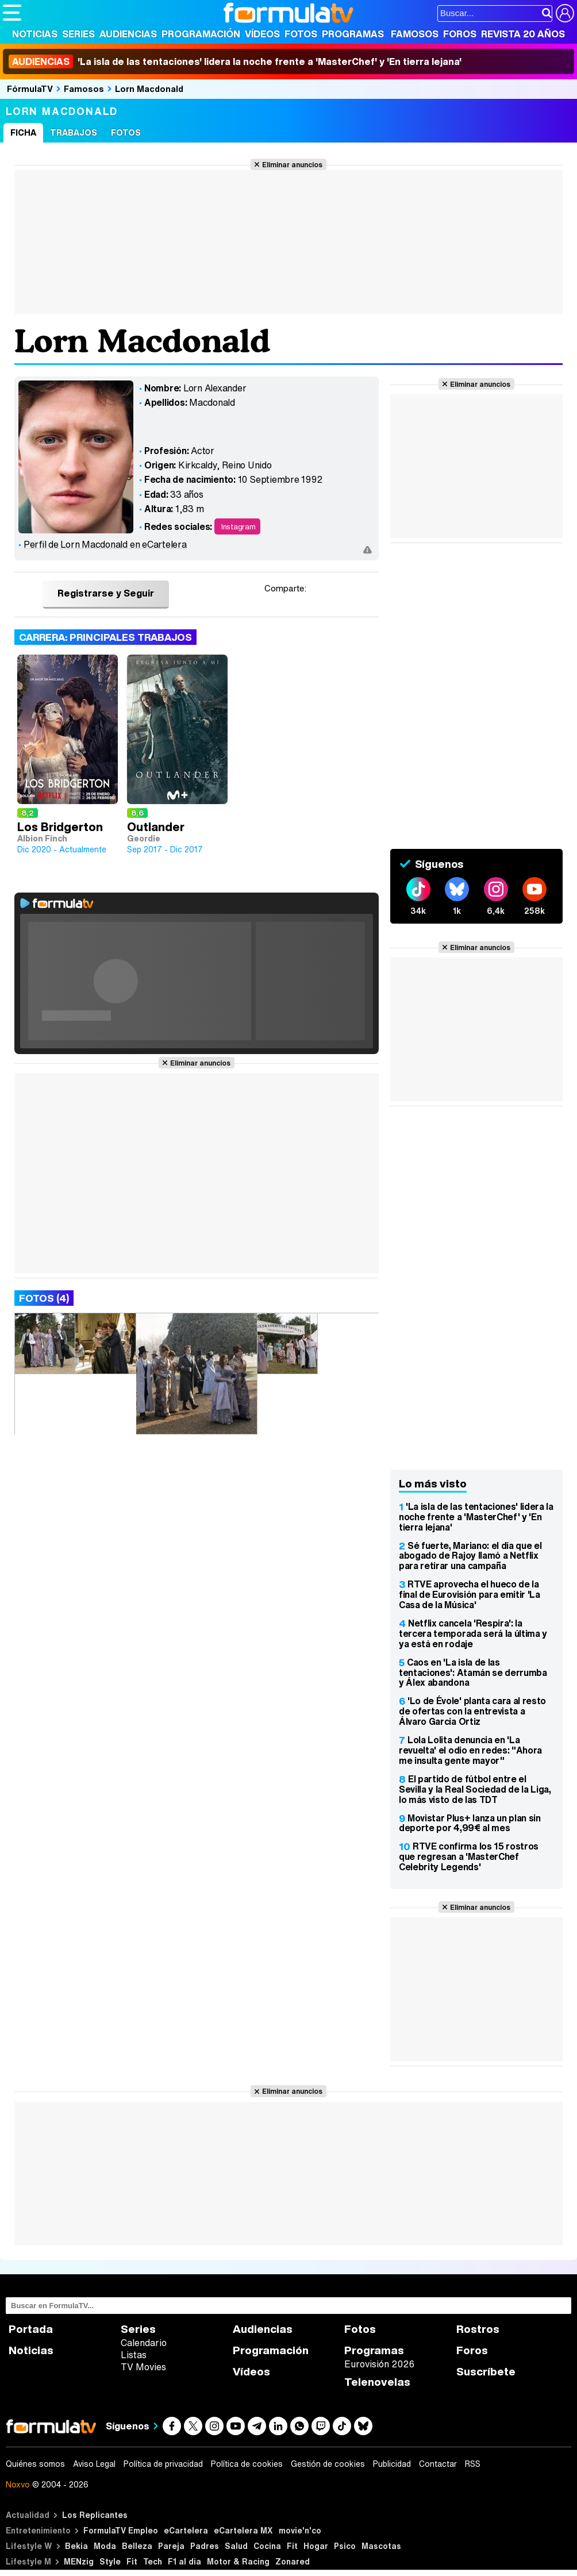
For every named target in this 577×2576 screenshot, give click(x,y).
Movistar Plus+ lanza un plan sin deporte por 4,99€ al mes (470, 1823)
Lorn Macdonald (149, 88)
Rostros (477, 2329)
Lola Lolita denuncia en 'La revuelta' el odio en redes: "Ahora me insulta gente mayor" (470, 1750)
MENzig (79, 2561)
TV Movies (143, 2367)
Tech (152, 2561)
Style (110, 2561)
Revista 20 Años (523, 34)
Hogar (315, 2546)
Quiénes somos (35, 2464)
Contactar (438, 2464)
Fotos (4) (44, 1298)
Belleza (137, 2546)
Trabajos (73, 132)
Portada (31, 2329)
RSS (472, 2464)
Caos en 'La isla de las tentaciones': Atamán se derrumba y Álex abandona (473, 1672)
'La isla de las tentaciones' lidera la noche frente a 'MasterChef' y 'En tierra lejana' (235, 61)
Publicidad (392, 2464)
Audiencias (128, 34)
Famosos (414, 34)
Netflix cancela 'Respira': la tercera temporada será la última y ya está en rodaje (473, 1633)
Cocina (267, 2546)
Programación (200, 34)
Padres (204, 2546)
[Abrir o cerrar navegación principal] (12, 13)
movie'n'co (300, 2530)
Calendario (144, 2343)
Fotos (300, 34)
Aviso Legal (94, 2464)
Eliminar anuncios (292, 164)
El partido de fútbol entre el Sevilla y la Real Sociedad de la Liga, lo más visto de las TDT (475, 1789)
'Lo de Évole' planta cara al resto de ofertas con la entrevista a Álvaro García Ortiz (472, 1711)
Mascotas (381, 2546)
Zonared (292, 2561)
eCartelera (186, 2530)
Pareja (171, 2546)
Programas (353, 34)
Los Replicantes (95, 2515)
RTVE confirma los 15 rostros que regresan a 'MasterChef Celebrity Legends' (468, 1856)
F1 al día (184, 2561)
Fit (292, 2546)
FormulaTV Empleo (120, 2530)
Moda (105, 2546)
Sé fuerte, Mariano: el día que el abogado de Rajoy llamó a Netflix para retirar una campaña (470, 1556)
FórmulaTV (30, 88)
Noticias (34, 34)
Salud (236, 2546)
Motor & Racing (238, 2561)
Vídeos (262, 34)
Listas (134, 2355)
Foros (459, 34)
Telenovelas (377, 2382)
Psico (345, 2546)
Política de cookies (247, 2464)
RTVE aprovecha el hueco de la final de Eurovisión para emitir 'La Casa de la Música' (469, 1594)
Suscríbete (486, 2371)
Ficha (23, 132)
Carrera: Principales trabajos (105, 637)
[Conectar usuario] (565, 13)
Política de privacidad (163, 2464)
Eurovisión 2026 (379, 2364)
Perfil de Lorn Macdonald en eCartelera (105, 544)
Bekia (76, 2546)
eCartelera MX (243, 2530)
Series (78, 34)
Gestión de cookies (328, 2464)
